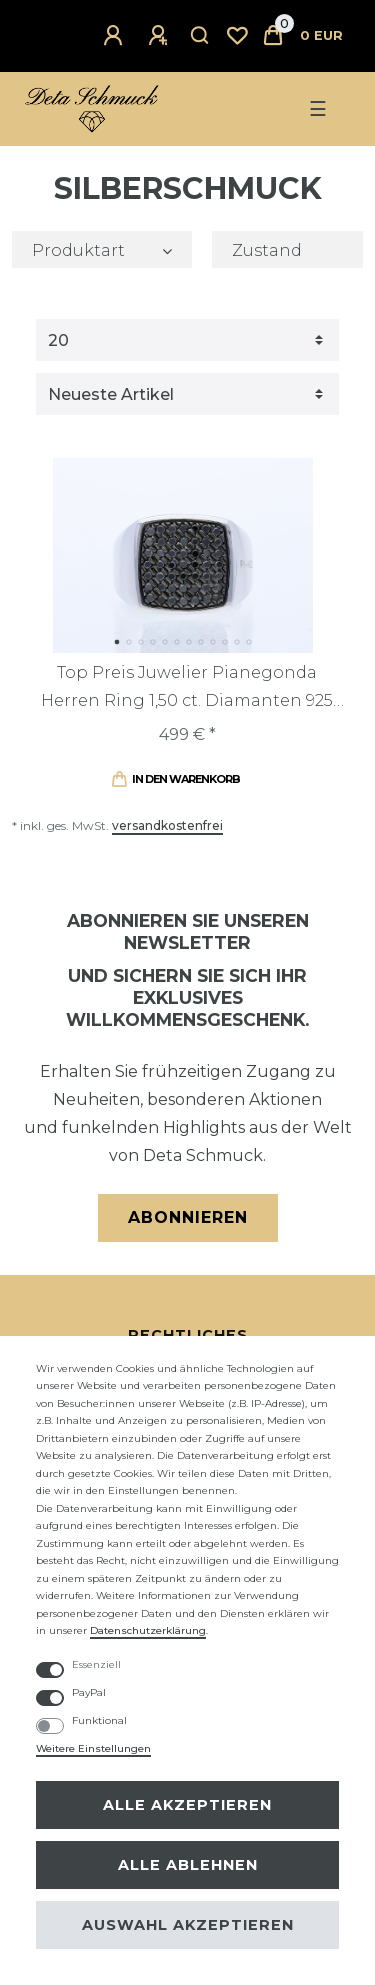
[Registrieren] (161, 36)
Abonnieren (188, 1217)
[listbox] (183, 555)
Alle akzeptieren (187, 1805)
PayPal (89, 1692)
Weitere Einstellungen (93, 1748)
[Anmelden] (116, 36)
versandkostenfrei (167, 825)
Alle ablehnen (188, 1865)
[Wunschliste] (237, 36)
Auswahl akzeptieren (188, 1925)
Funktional (99, 1720)
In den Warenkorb (175, 779)
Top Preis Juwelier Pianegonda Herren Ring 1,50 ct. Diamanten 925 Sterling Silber (187, 689)
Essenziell (96, 1664)
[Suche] (200, 36)
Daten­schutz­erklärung (148, 1630)
